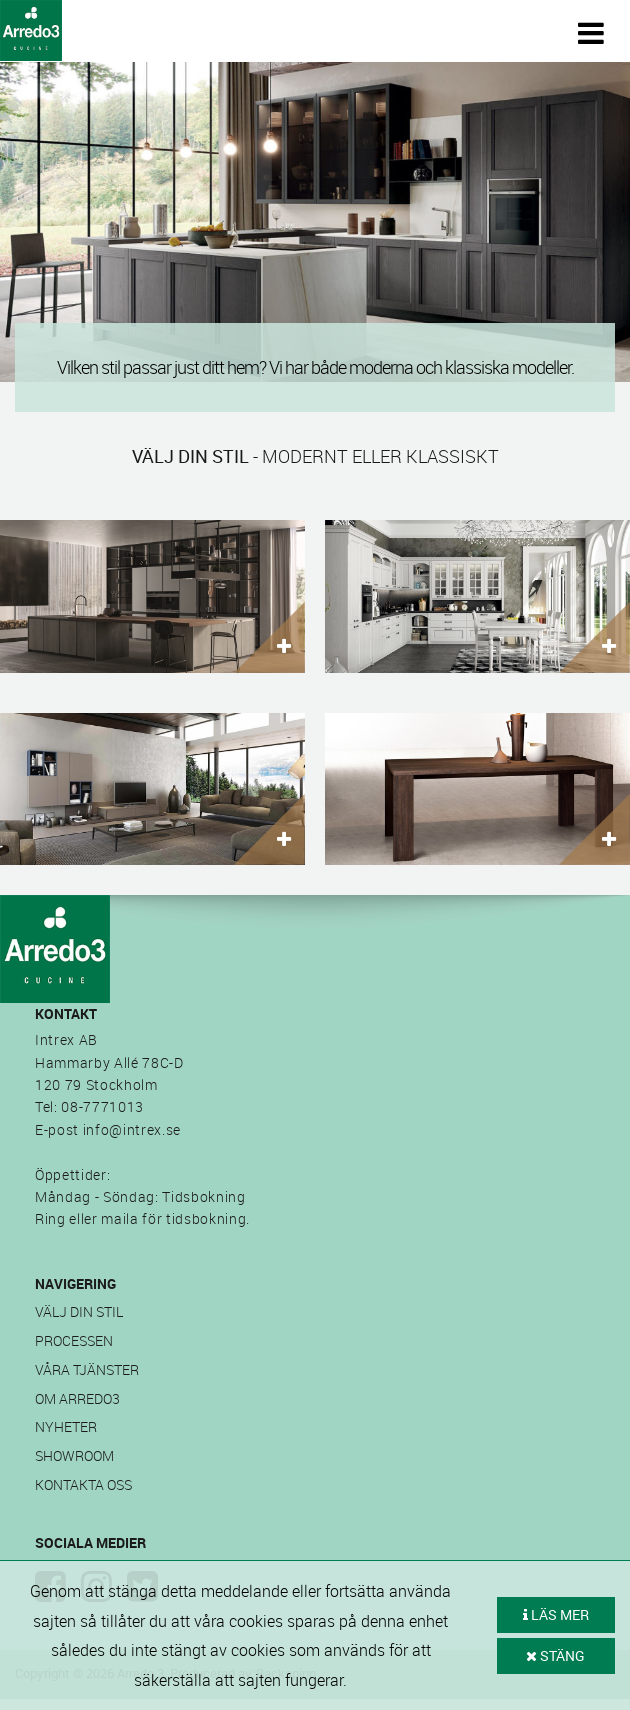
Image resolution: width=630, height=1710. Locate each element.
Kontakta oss (83, 1484)
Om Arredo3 (77, 1398)
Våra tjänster (87, 1369)
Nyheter (66, 1426)
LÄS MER (556, 1614)
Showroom (74, 1455)
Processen (74, 1340)
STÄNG (555, 1655)
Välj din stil (79, 1311)
